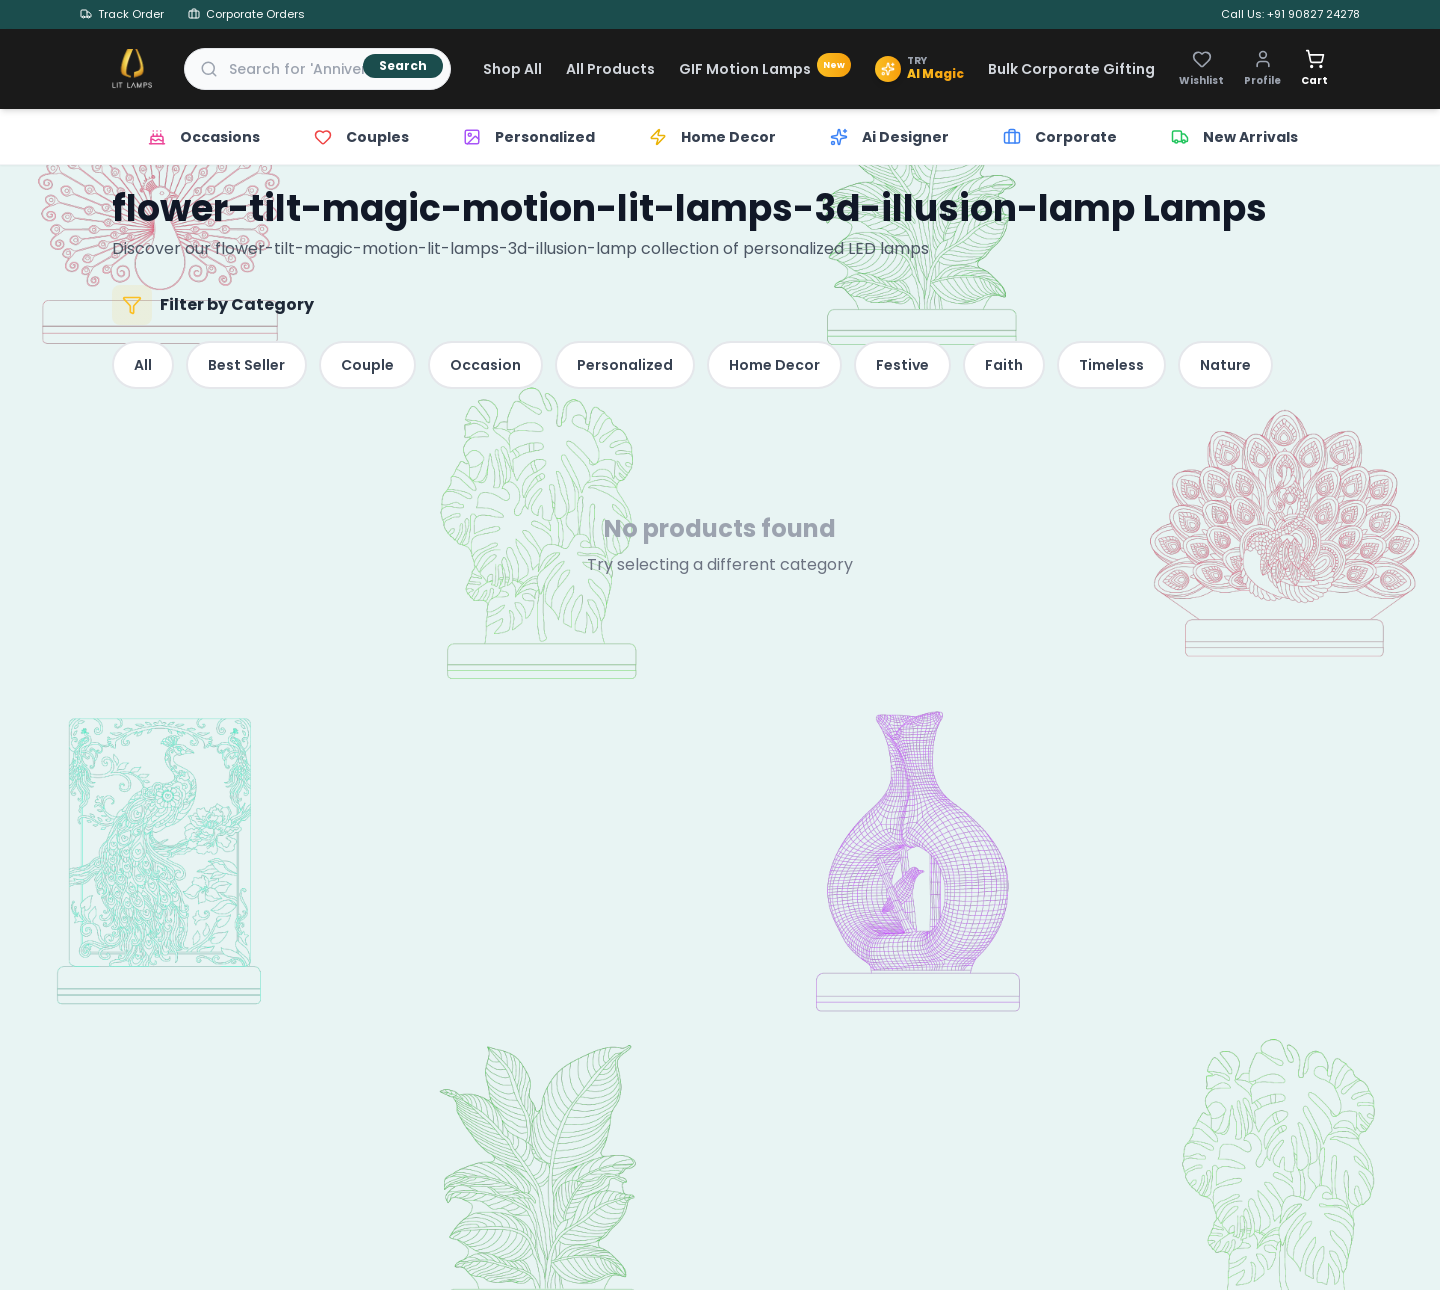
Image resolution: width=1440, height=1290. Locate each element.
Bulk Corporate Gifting (1071, 69)
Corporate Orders (246, 14)
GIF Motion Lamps (765, 69)
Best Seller (246, 365)
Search (403, 65)
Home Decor (774, 365)
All (143, 365)
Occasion (485, 365)
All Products (610, 69)
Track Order (122, 14)
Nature (1225, 365)
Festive (902, 365)
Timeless (1111, 365)
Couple (367, 365)
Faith (1004, 365)
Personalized (625, 365)
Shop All (512, 69)
